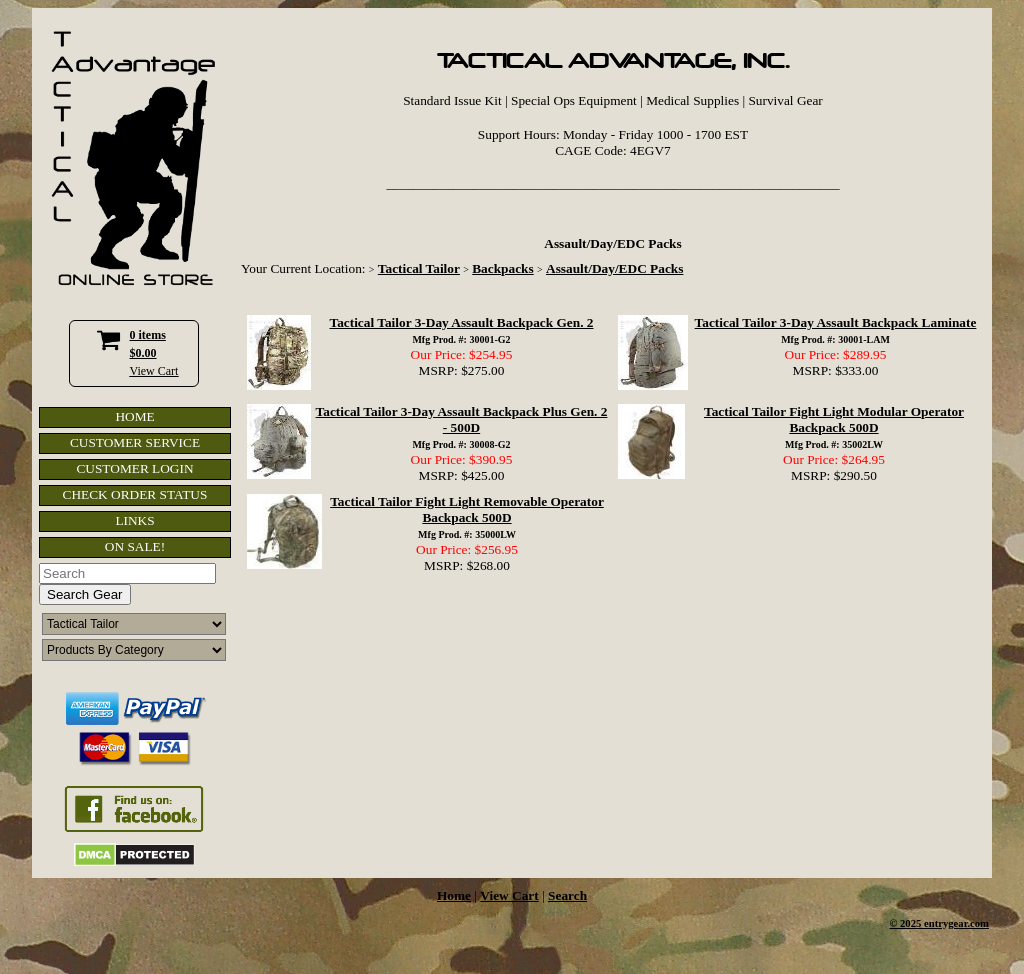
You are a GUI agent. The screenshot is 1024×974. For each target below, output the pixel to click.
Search (567, 895)
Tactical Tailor (419, 268)
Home (454, 895)
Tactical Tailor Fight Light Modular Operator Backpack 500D (834, 419)
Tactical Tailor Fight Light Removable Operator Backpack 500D (467, 509)
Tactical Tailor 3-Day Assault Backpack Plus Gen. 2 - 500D (462, 419)
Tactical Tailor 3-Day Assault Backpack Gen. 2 (461, 322)
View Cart (154, 371)
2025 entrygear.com (944, 923)
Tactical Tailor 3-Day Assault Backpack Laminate (836, 322)
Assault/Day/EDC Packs (614, 268)
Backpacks (502, 268)
